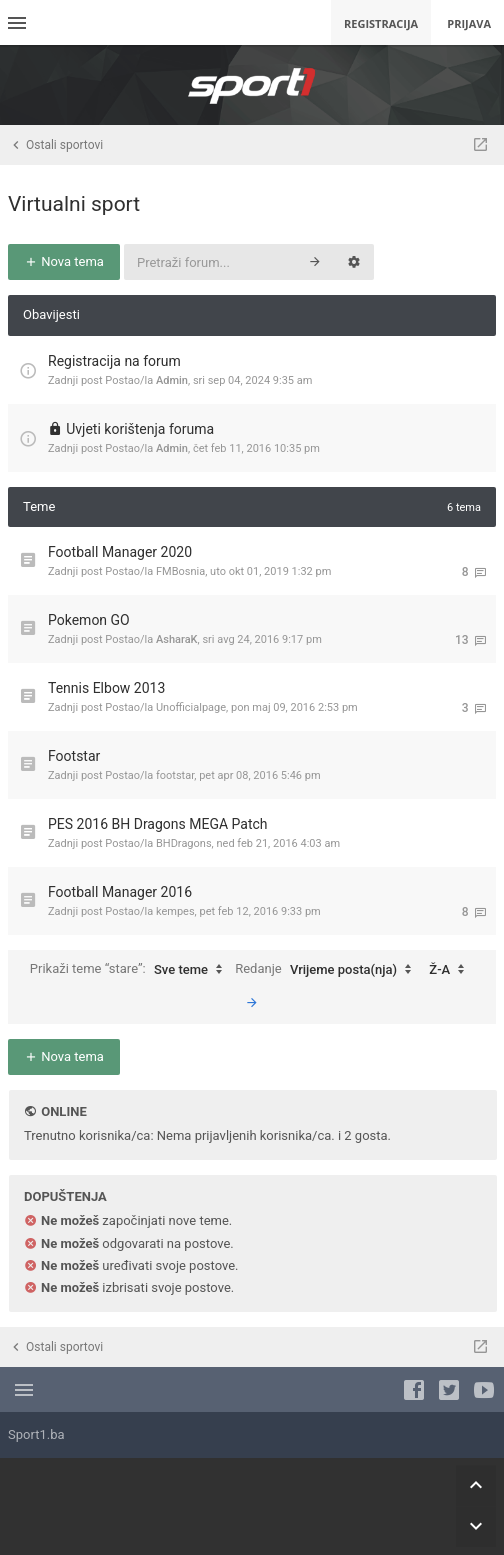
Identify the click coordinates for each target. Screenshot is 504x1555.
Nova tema (64, 261)
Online (63, 1111)
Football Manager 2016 (120, 892)
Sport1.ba (36, 1434)
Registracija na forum (114, 361)
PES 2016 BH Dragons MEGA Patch (158, 824)
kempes (175, 911)
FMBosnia (180, 571)
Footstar (74, 756)
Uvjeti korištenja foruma (140, 429)
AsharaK (177, 639)
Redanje (328, 970)
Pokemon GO (89, 620)
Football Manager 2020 (120, 552)
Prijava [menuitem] (469, 23)
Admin (172, 380)
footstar (175, 775)
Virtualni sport (74, 204)
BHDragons (184, 843)
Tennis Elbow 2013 (106, 688)
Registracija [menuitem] (381, 23)
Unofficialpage (191, 707)
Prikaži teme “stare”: (131, 970)
